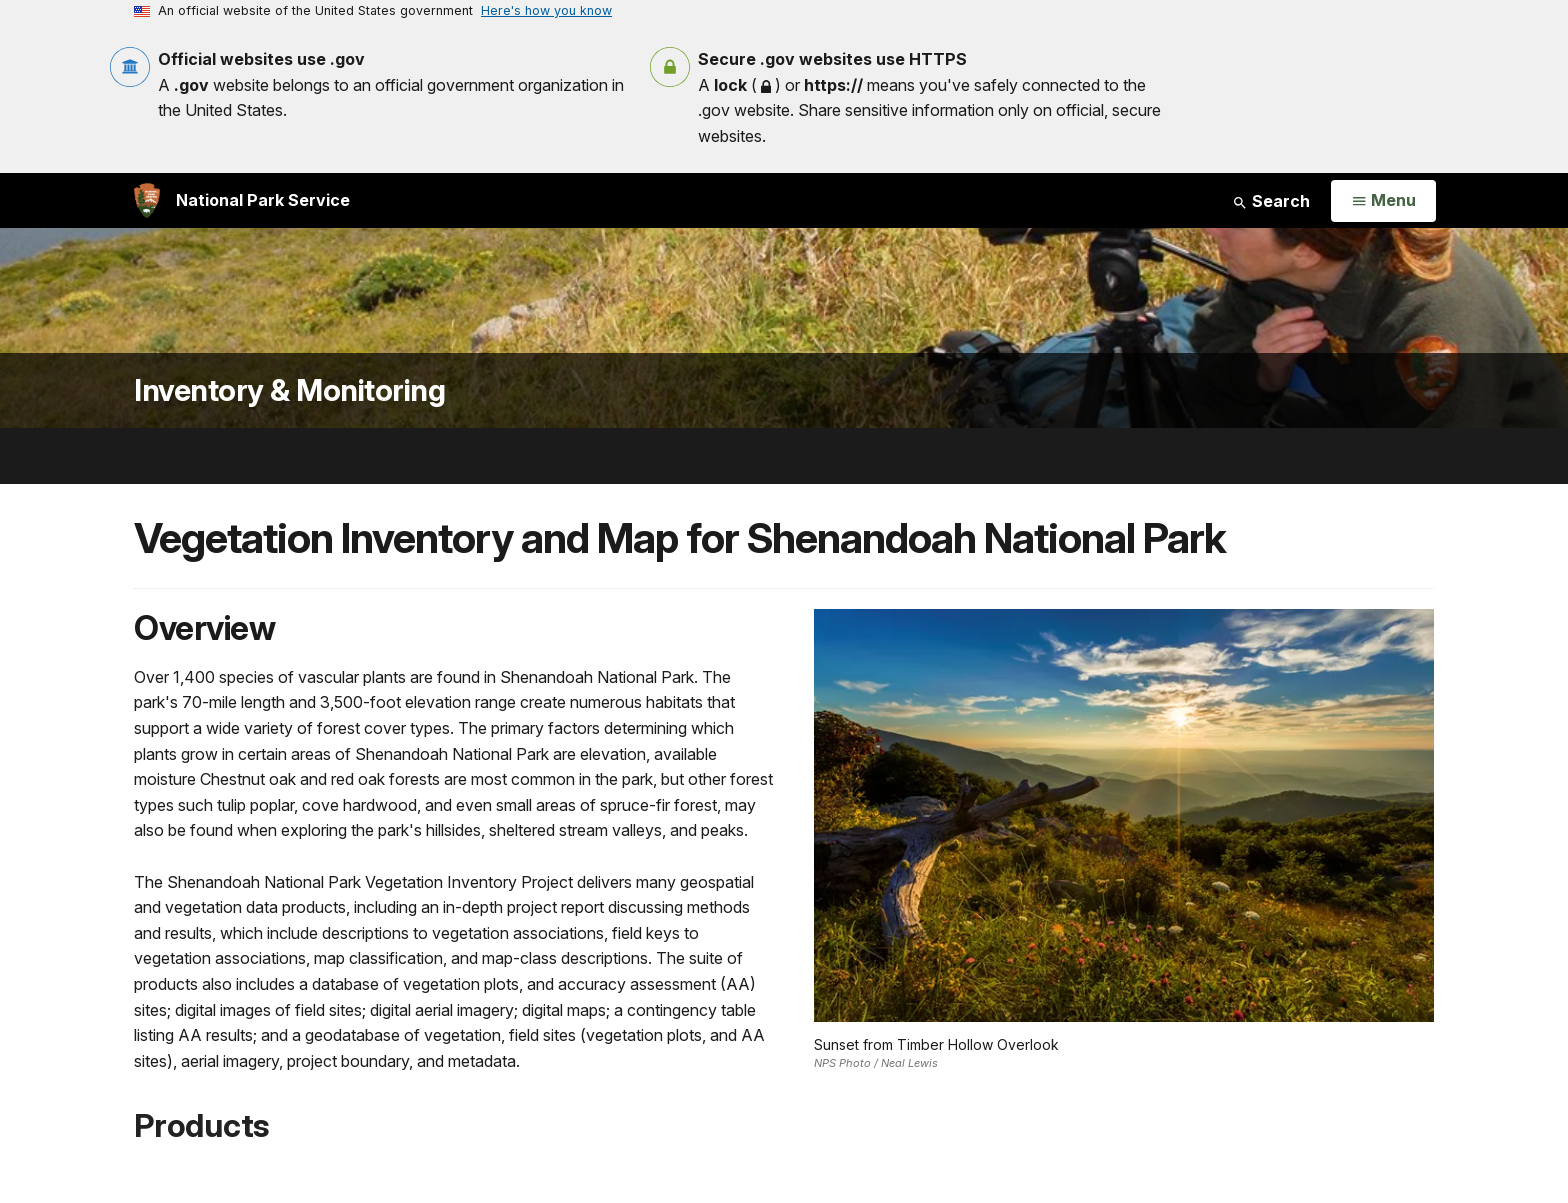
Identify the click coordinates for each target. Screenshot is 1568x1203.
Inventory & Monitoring (289, 390)
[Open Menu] (1383, 201)
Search (1271, 201)
